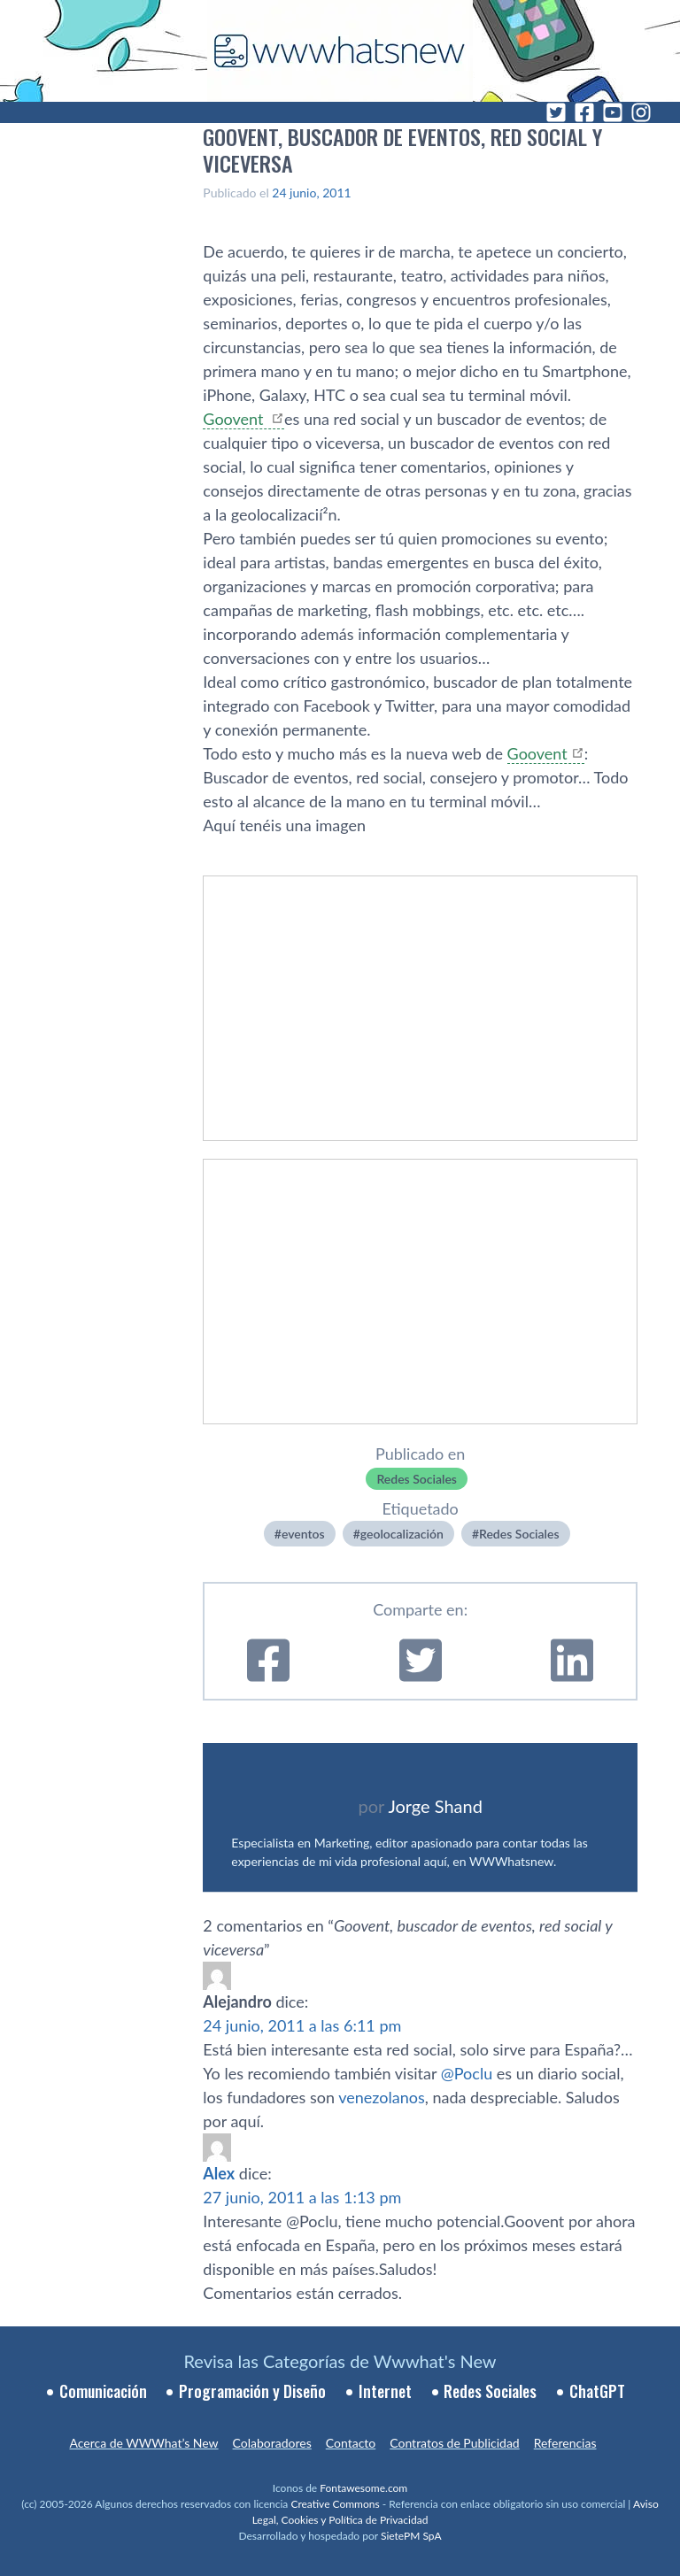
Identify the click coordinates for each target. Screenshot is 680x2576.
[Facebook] (584, 112)
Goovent (235, 418)
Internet (385, 2390)
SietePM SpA (411, 2535)
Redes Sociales (416, 1478)
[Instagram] (641, 112)
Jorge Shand (435, 1805)
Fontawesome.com (363, 2488)
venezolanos (381, 2097)
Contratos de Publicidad (454, 2442)
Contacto (350, 2442)
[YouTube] (612, 112)
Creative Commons (334, 2503)
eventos (303, 1533)
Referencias (565, 2442)
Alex (219, 2173)
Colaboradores (272, 2442)
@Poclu (466, 2073)
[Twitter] (556, 112)
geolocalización (402, 1533)
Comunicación (103, 2390)
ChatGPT (597, 2390)
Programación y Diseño (252, 2390)
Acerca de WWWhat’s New (143, 2442)
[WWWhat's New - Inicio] (340, 51)
